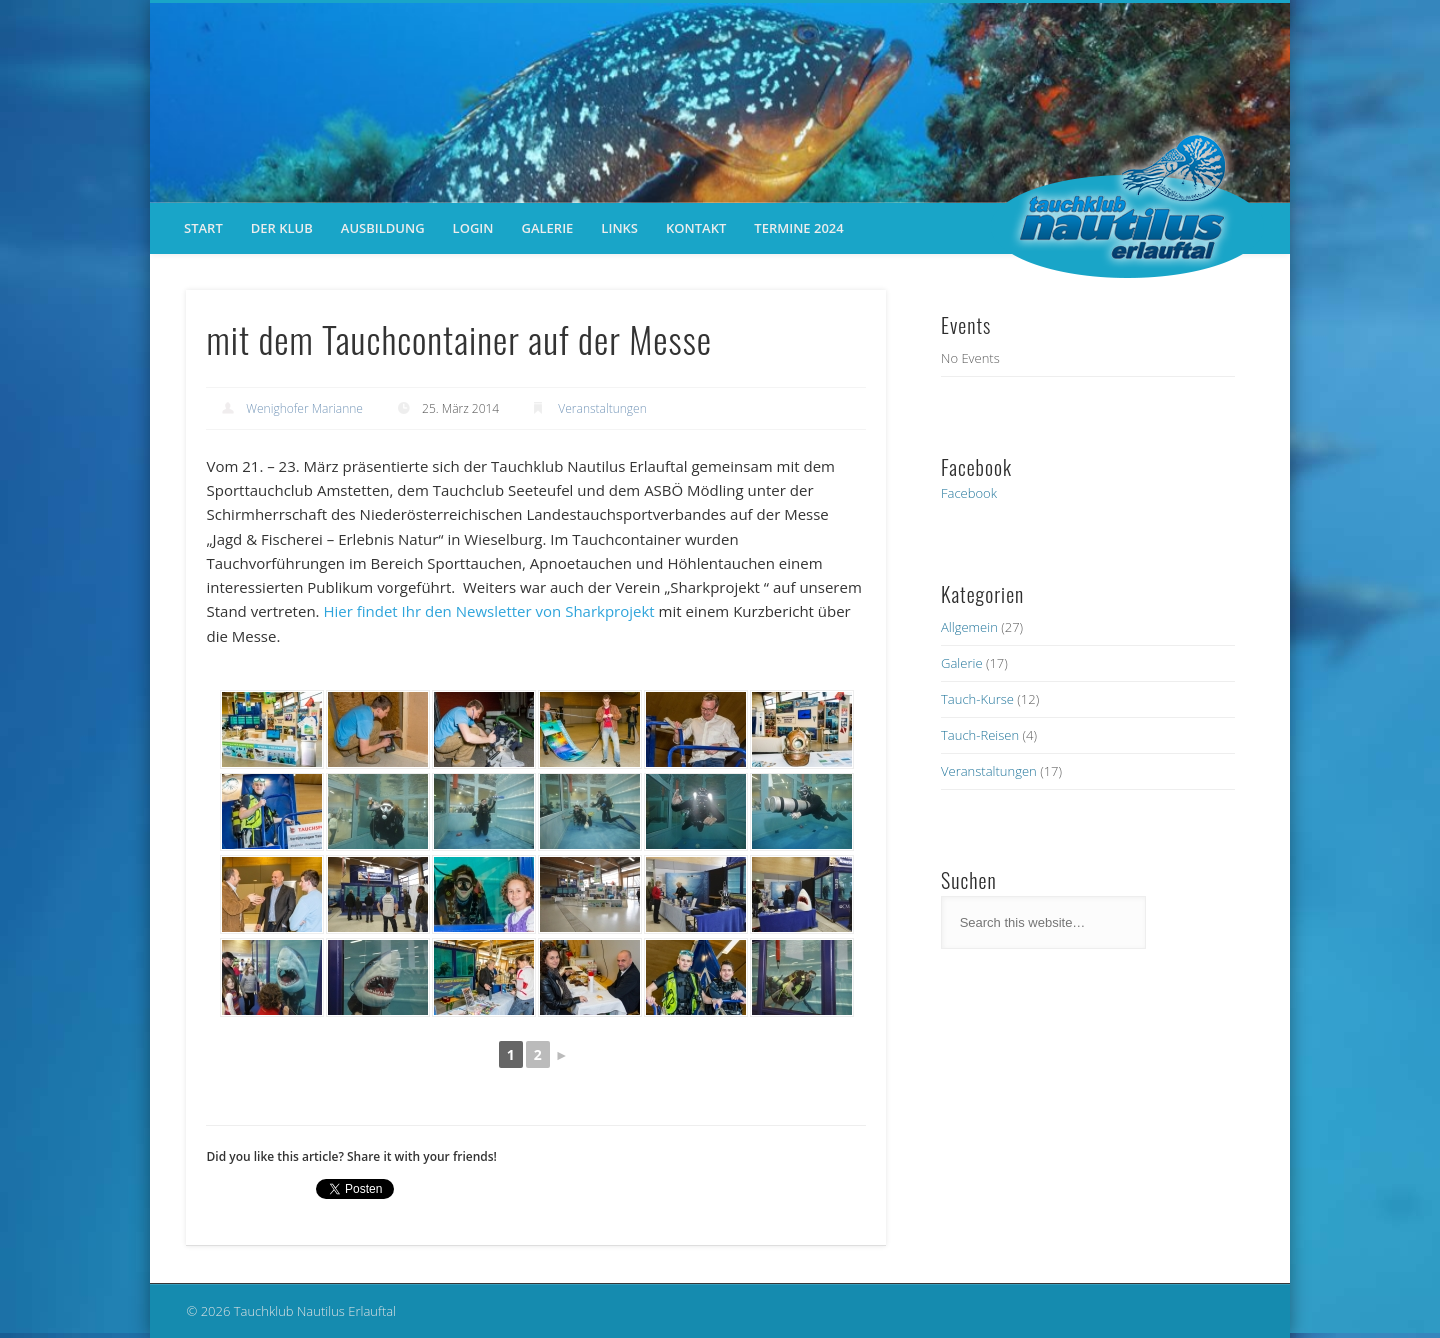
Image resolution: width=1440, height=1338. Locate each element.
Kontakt (696, 228)
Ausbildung (383, 228)
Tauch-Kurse (977, 699)
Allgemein (969, 627)
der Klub (282, 228)
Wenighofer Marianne (304, 408)
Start (203, 228)
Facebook (969, 493)
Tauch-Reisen (980, 735)
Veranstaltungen (602, 408)
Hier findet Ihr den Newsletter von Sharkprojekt (488, 611)
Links (619, 228)
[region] (720, 103)
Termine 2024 (798, 228)
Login (473, 228)
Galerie (547, 228)
